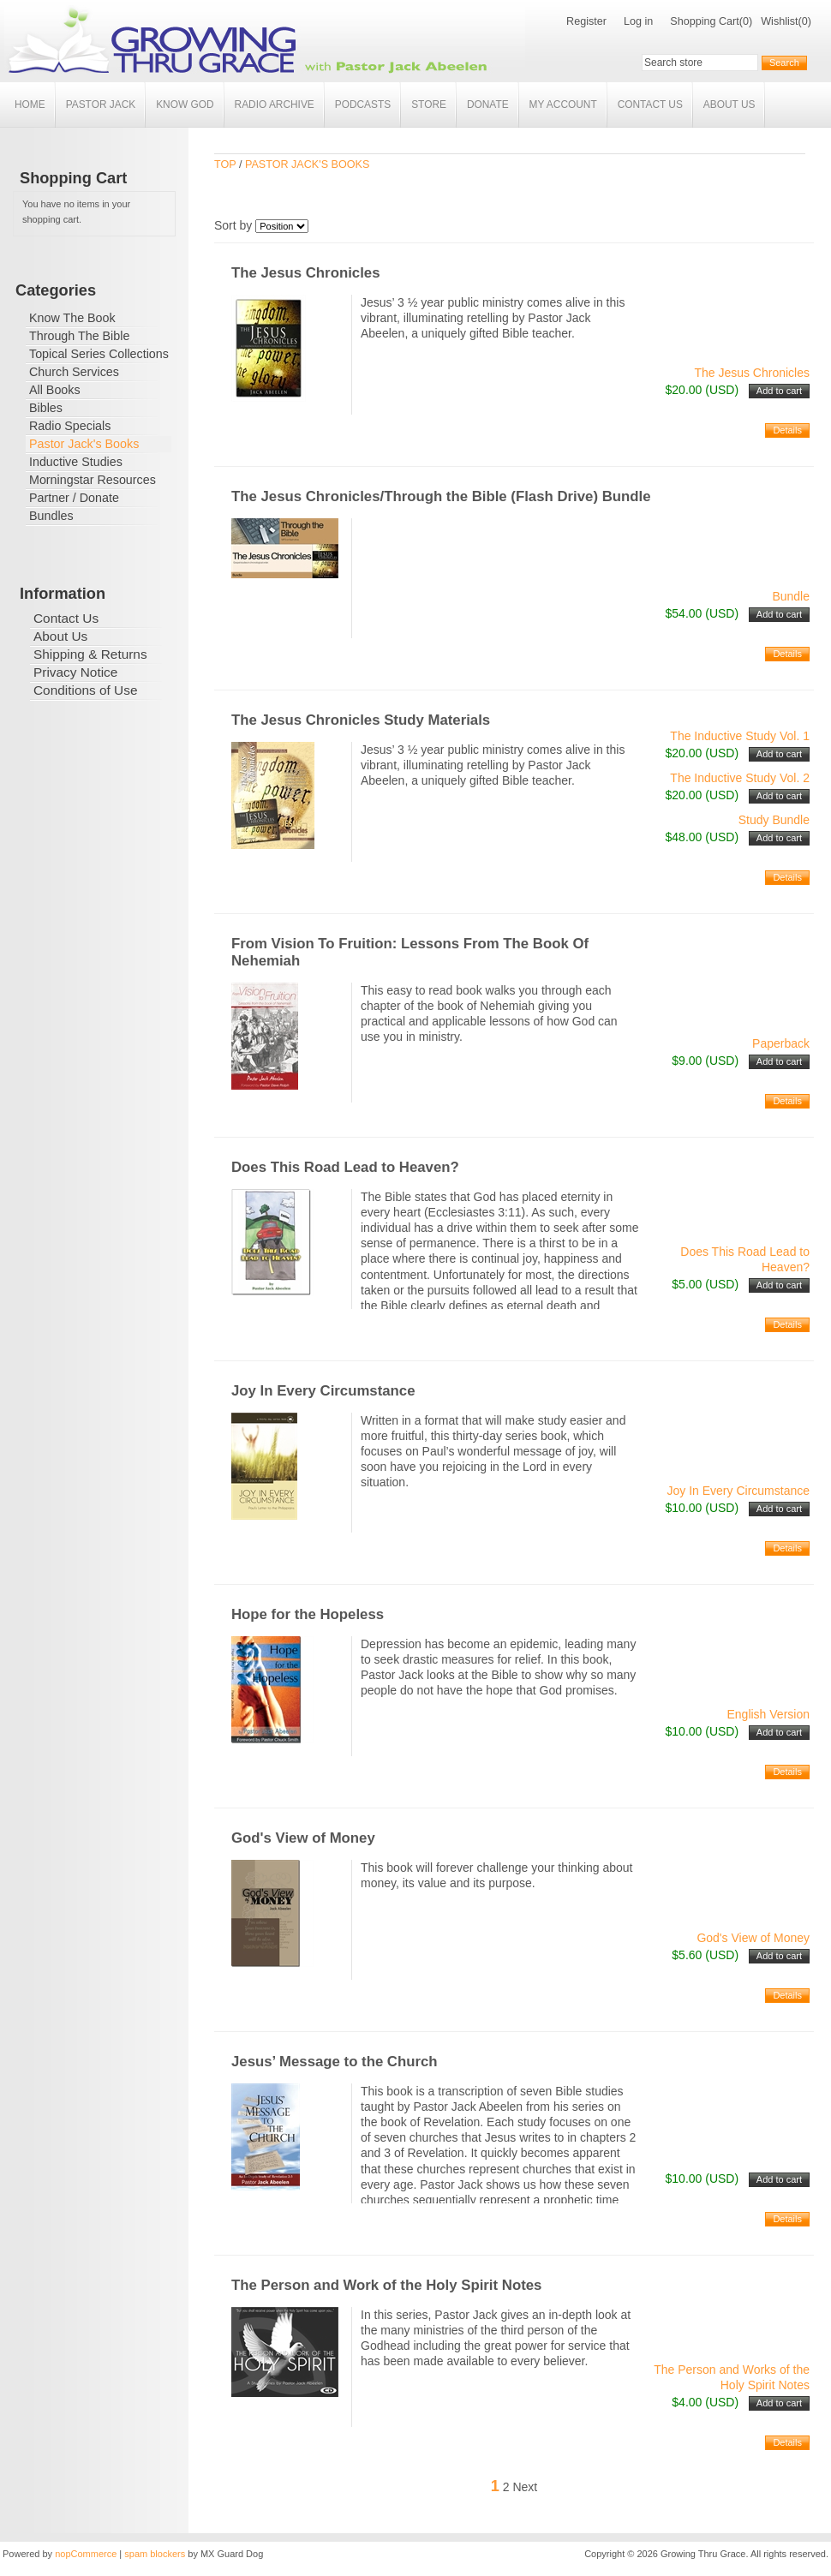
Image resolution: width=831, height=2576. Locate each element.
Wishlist (779, 21)
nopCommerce (86, 2554)
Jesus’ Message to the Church (334, 2061)
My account (563, 105)
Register (586, 21)
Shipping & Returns (90, 654)
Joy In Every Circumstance (323, 1391)
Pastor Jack (101, 105)
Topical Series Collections (99, 354)
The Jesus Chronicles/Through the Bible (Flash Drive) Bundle (441, 496)
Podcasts (363, 105)
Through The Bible (79, 336)
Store (428, 105)
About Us (729, 105)
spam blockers (154, 2554)
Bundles (51, 516)
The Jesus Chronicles (305, 273)
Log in (638, 21)
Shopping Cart (704, 21)
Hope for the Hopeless (307, 1614)
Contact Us (650, 105)
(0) (745, 21)
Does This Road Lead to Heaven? (345, 1167)
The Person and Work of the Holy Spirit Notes (386, 2285)
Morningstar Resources (92, 480)
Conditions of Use (85, 690)
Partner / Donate (74, 498)
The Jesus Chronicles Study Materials (360, 720)
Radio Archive (274, 105)
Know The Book (72, 318)
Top (225, 164)
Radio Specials (70, 426)
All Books (55, 390)
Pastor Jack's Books (84, 444)
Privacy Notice (75, 672)
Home (30, 105)
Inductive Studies (76, 462)
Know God (184, 105)
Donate (488, 105)
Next (524, 2487)
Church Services (74, 372)
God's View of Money (303, 1838)
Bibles (46, 408)
